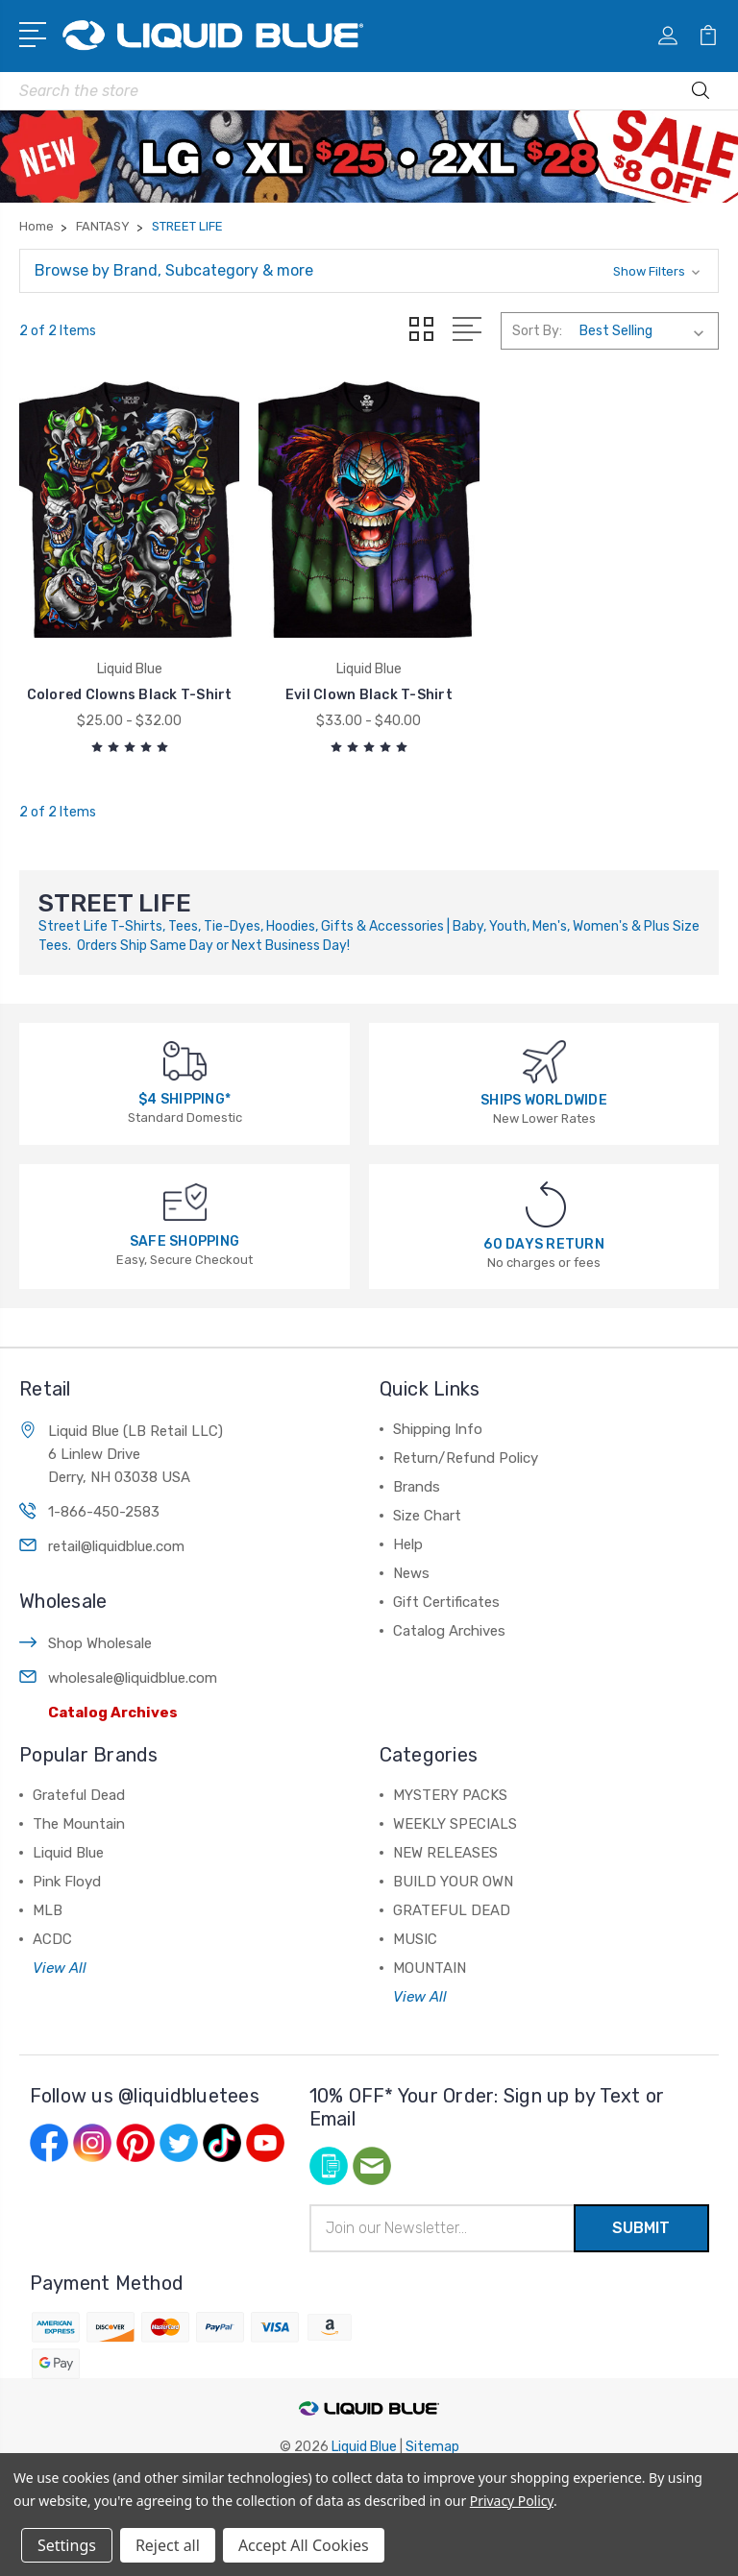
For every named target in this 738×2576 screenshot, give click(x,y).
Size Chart (427, 1515)
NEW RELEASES (445, 1852)
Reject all (167, 2545)
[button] (369, 271)
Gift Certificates (446, 1602)
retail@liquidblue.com (116, 1546)
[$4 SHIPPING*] (185, 1060)
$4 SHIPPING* (184, 1099)
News (411, 1573)
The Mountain (79, 1824)
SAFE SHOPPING (184, 1241)
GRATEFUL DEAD (451, 1910)
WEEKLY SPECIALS (455, 1824)
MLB (47, 1910)
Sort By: (537, 331)
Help (408, 1544)
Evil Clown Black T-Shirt (369, 695)
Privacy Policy (512, 2500)
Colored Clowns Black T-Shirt (130, 695)
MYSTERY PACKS (450, 1795)
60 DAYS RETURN (543, 1244)
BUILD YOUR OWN (453, 1881)
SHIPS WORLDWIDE (543, 1100)
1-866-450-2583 (104, 1511)
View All (59, 1968)
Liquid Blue (68, 1852)
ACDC (52, 1939)
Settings (66, 2545)
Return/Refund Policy (465, 1458)
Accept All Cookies (303, 2545)
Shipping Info (437, 1429)
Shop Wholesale (100, 1643)
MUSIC (415, 1939)
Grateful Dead (79, 1795)
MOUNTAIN (429, 1968)
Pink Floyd (67, 1881)
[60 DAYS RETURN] (546, 1203)
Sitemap (432, 2447)
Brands (416, 1486)
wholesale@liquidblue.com (132, 1678)
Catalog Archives (113, 1712)
